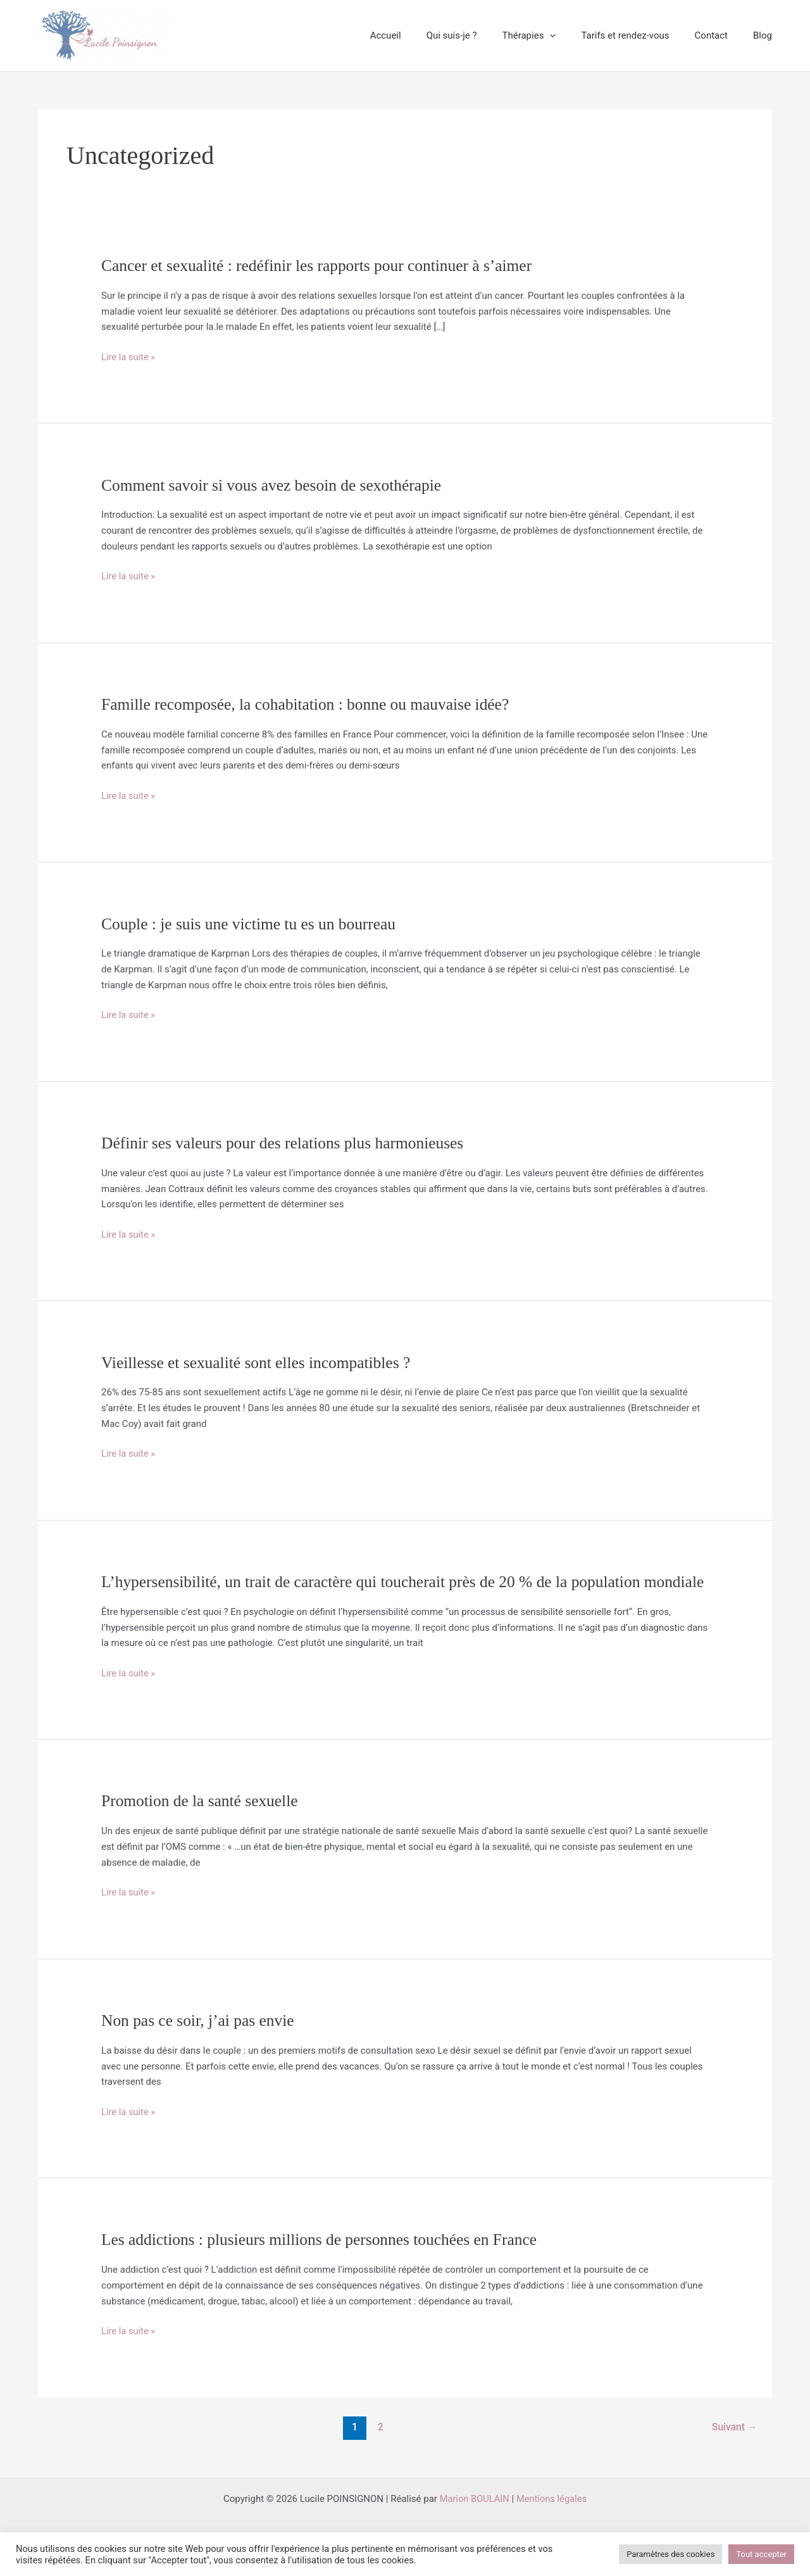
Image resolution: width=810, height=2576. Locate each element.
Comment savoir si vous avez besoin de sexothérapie (275, 485)
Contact (720, 35)
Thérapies (551, 35)
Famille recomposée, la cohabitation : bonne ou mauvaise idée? (309, 704)
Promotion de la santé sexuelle (201, 1822)
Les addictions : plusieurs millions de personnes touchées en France (324, 2261)
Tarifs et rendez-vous (641, 35)
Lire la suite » (128, 357)
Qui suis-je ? (480, 35)
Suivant (734, 2448)
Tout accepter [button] (761, 2554)
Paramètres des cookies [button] (670, 2554)
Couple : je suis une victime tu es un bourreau (251, 924)
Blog (765, 35)
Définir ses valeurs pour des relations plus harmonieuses (286, 1143)
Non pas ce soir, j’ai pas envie (200, 2042)
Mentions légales (552, 2520)
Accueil (420, 35)
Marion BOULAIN (473, 2520)
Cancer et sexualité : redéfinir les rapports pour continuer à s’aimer (321, 265)
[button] (572, 35)
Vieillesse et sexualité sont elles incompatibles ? (259, 1363)
